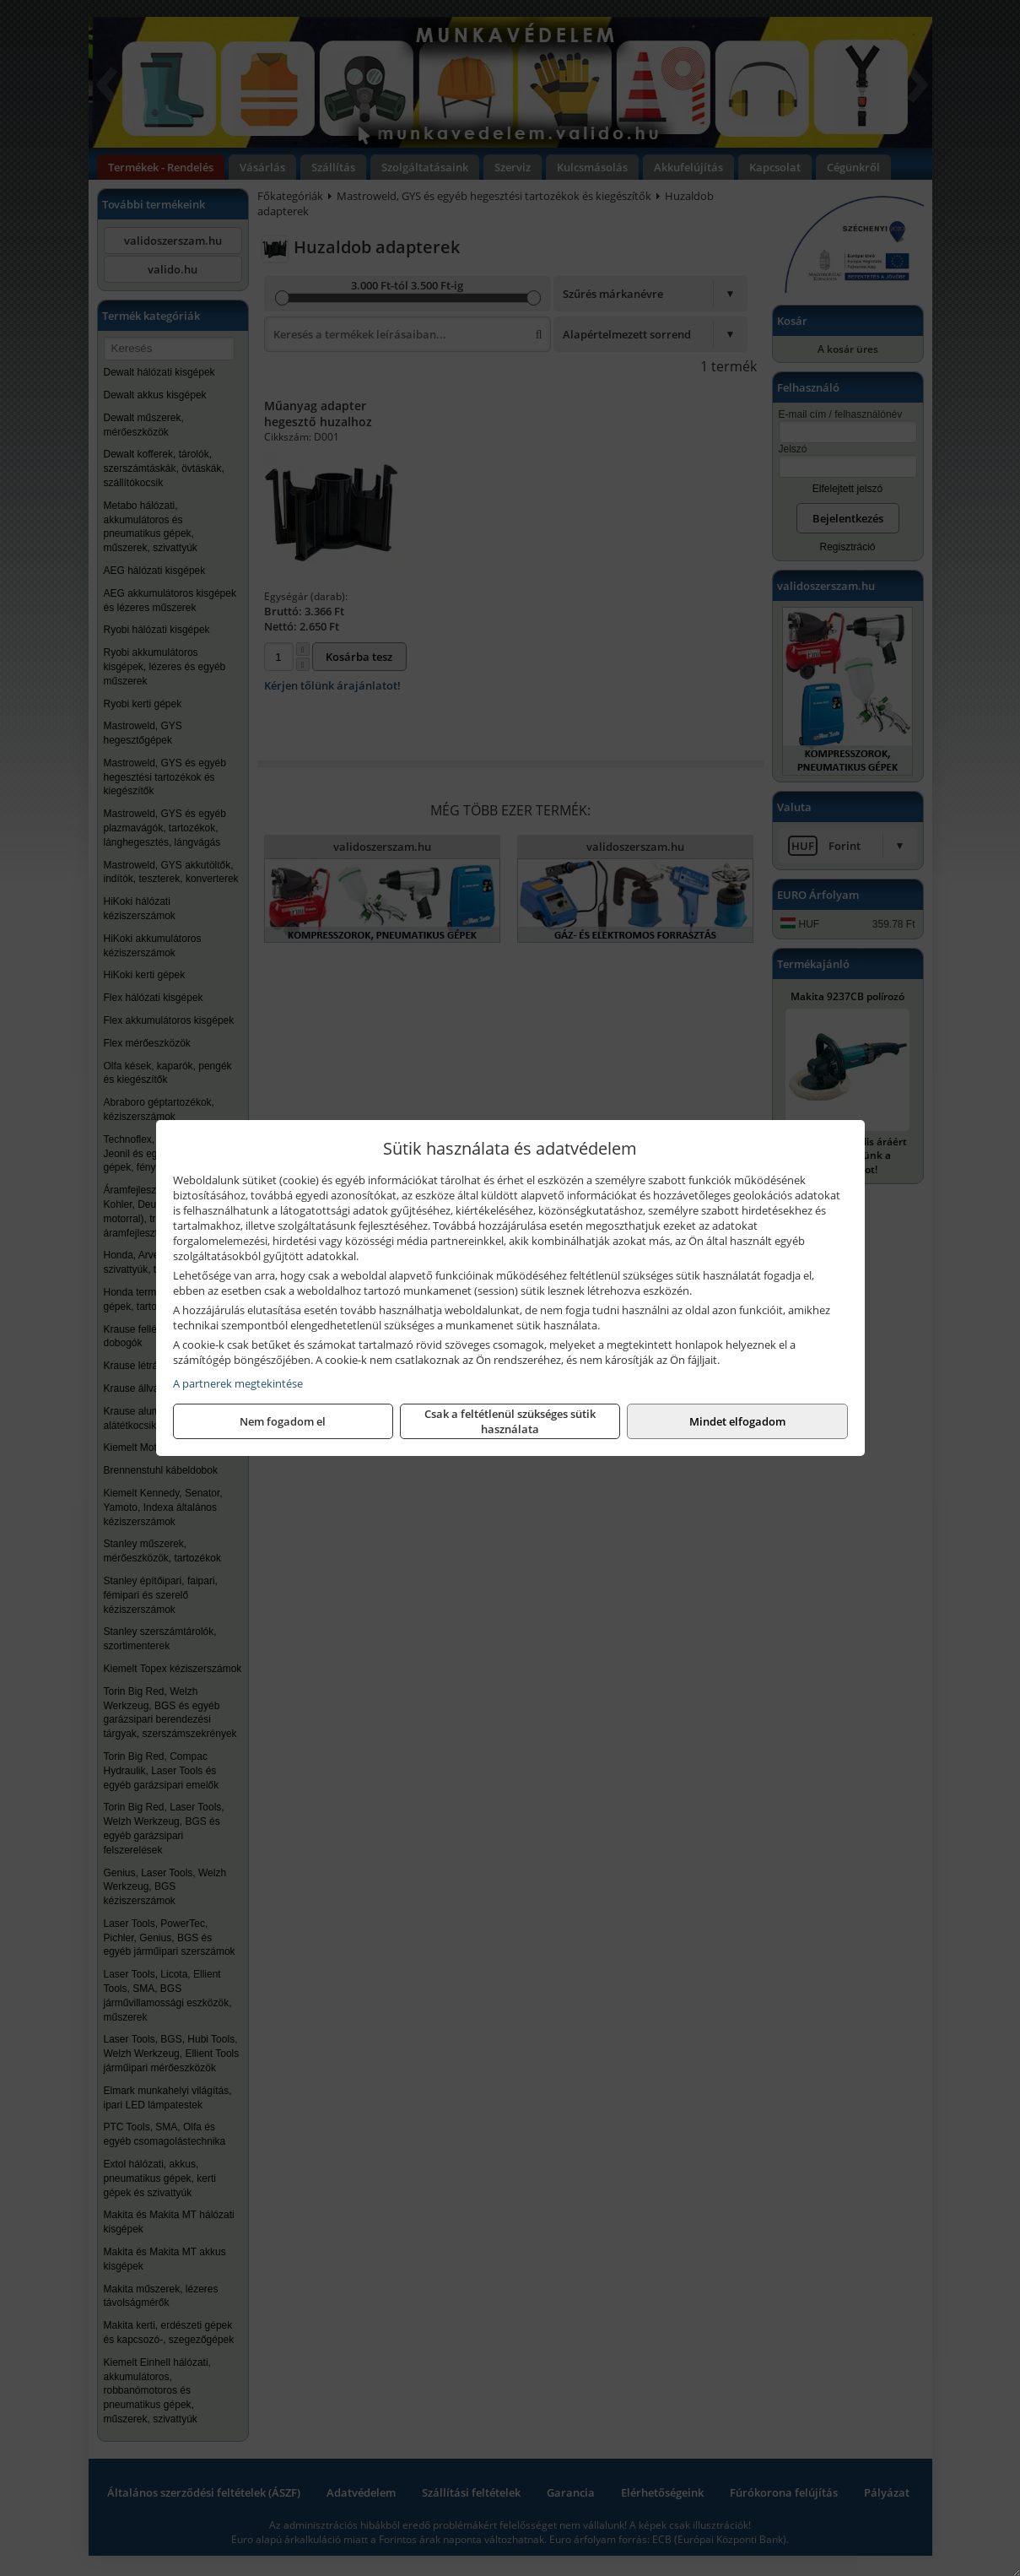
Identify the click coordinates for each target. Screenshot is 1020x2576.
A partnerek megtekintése (238, 1383)
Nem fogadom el (283, 1421)
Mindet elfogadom (737, 1421)
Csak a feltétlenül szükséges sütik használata (510, 1421)
